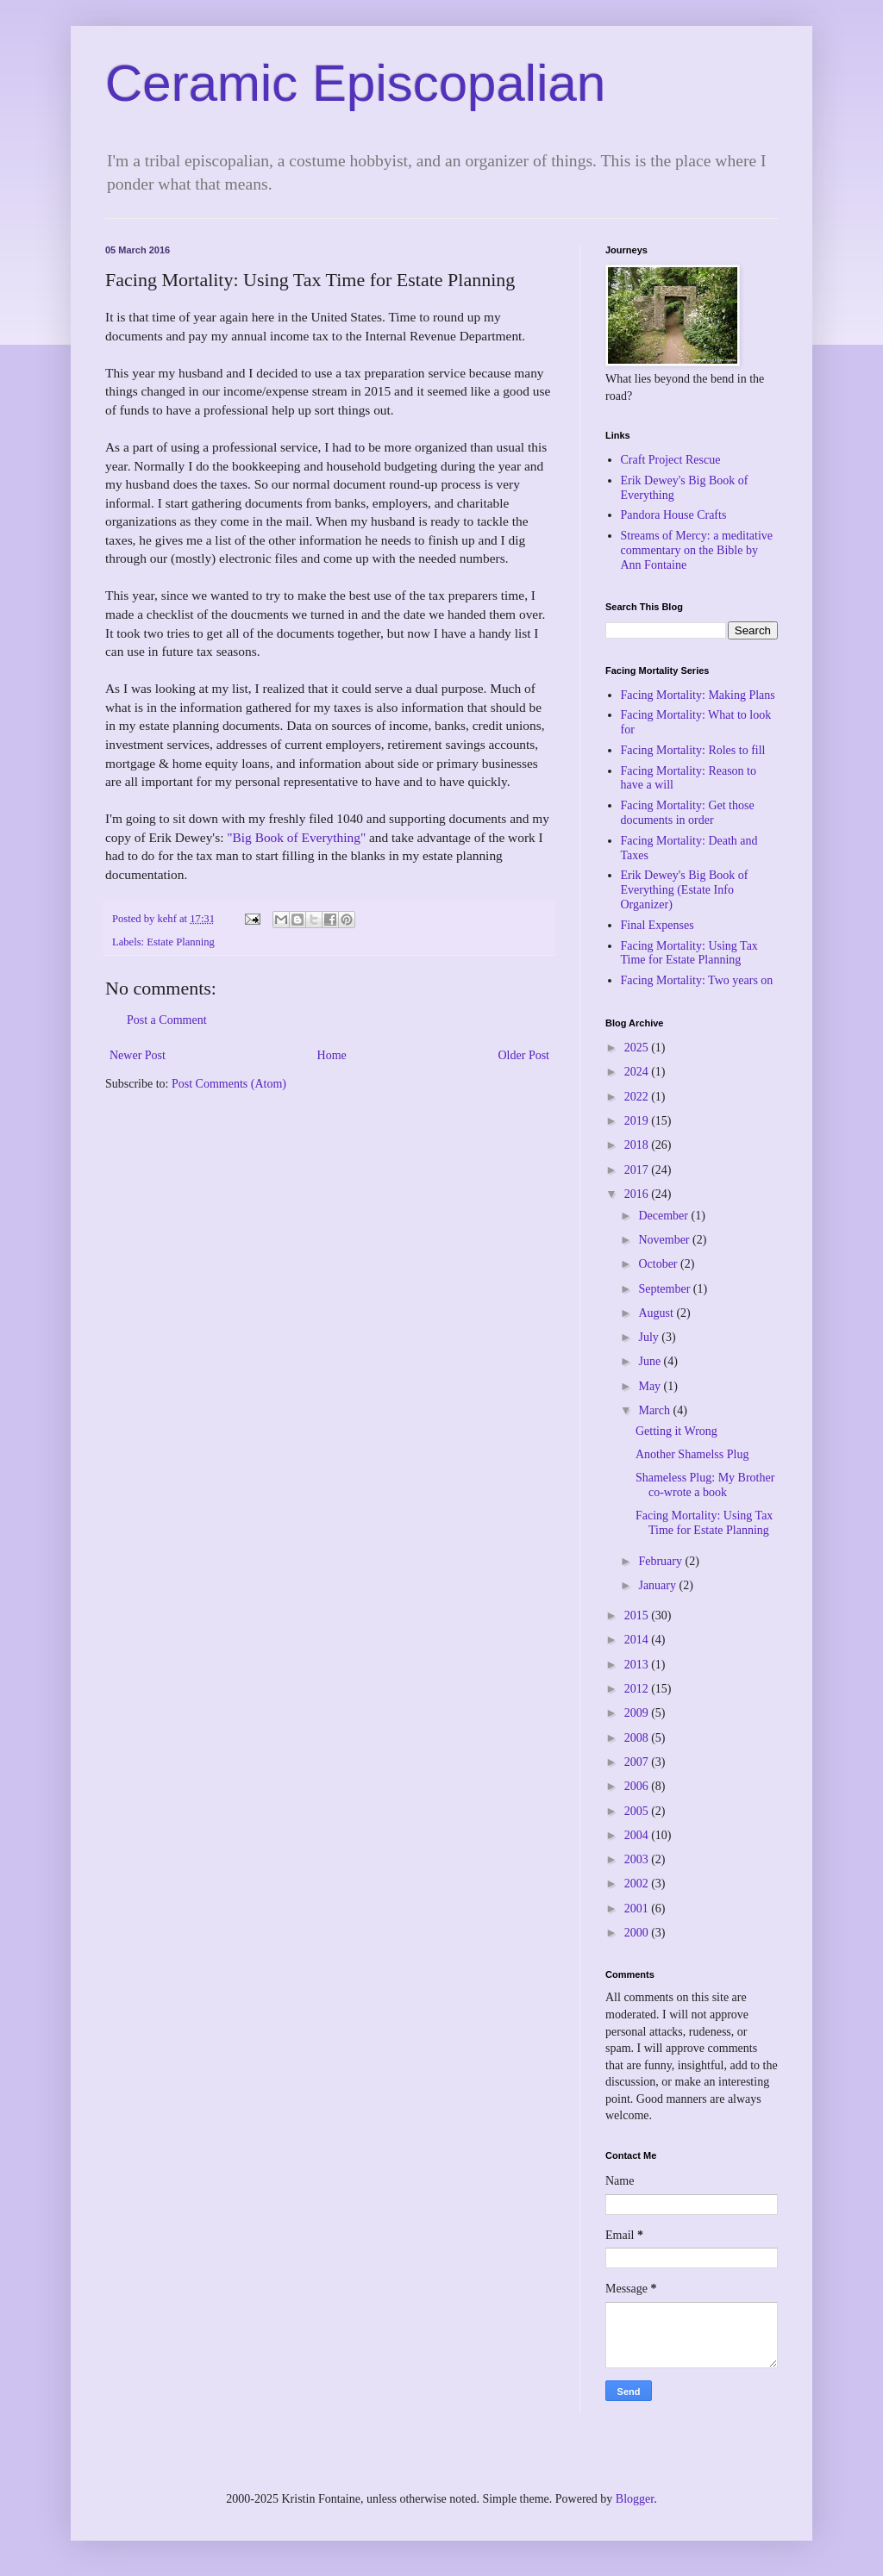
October (659, 1263)
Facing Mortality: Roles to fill (693, 750)
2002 (638, 1883)
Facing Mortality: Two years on (697, 980)
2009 (638, 1712)
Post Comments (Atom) (229, 1083)
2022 (638, 1096)
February (661, 1561)
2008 (638, 1737)
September (665, 1288)
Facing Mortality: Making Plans (698, 695)
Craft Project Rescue (671, 459)
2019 (638, 1120)
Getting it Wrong (676, 1431)
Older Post (524, 1055)
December (664, 1215)
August (657, 1313)
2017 (638, 1169)
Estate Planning (181, 942)
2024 (638, 1071)
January (658, 1585)
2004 (638, 1835)
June (650, 1361)
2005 (638, 1811)
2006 (638, 1786)
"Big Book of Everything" (296, 837)
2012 (638, 1688)
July (649, 1337)
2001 (638, 1908)
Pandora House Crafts (674, 514)
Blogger (635, 2498)
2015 (638, 1615)
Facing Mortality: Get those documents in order (688, 812)
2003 (638, 1859)
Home (332, 1055)
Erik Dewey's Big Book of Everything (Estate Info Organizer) (684, 890)
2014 (638, 1639)
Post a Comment (167, 1020)
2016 (638, 1194)
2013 (638, 1664)
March (655, 1410)
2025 (638, 1047)
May (650, 1386)
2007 (638, 1762)
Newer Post (138, 1055)
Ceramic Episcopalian (355, 83)
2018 (638, 1144)
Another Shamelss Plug (692, 1454)
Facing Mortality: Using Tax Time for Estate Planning (689, 953)
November (665, 1239)
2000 (638, 1932)
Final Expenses (657, 925)
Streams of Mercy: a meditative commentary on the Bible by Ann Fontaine (697, 550)
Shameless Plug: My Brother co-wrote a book (705, 1485)
